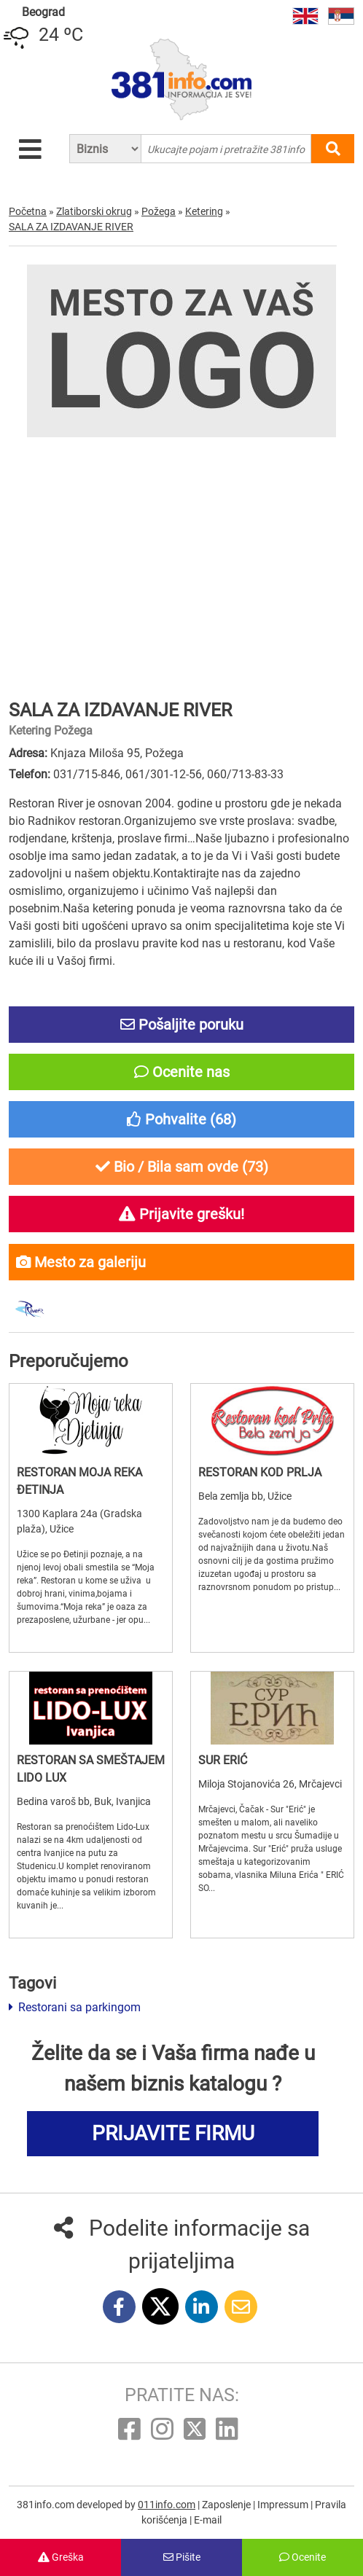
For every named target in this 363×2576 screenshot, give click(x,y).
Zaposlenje (227, 2504)
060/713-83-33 (245, 774)
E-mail (208, 2520)
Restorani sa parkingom (75, 2007)
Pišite (181, 2557)
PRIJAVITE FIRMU (173, 2133)
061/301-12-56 (163, 774)
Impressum (284, 2504)
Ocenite (302, 2557)
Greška (61, 2557)
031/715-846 (86, 774)
